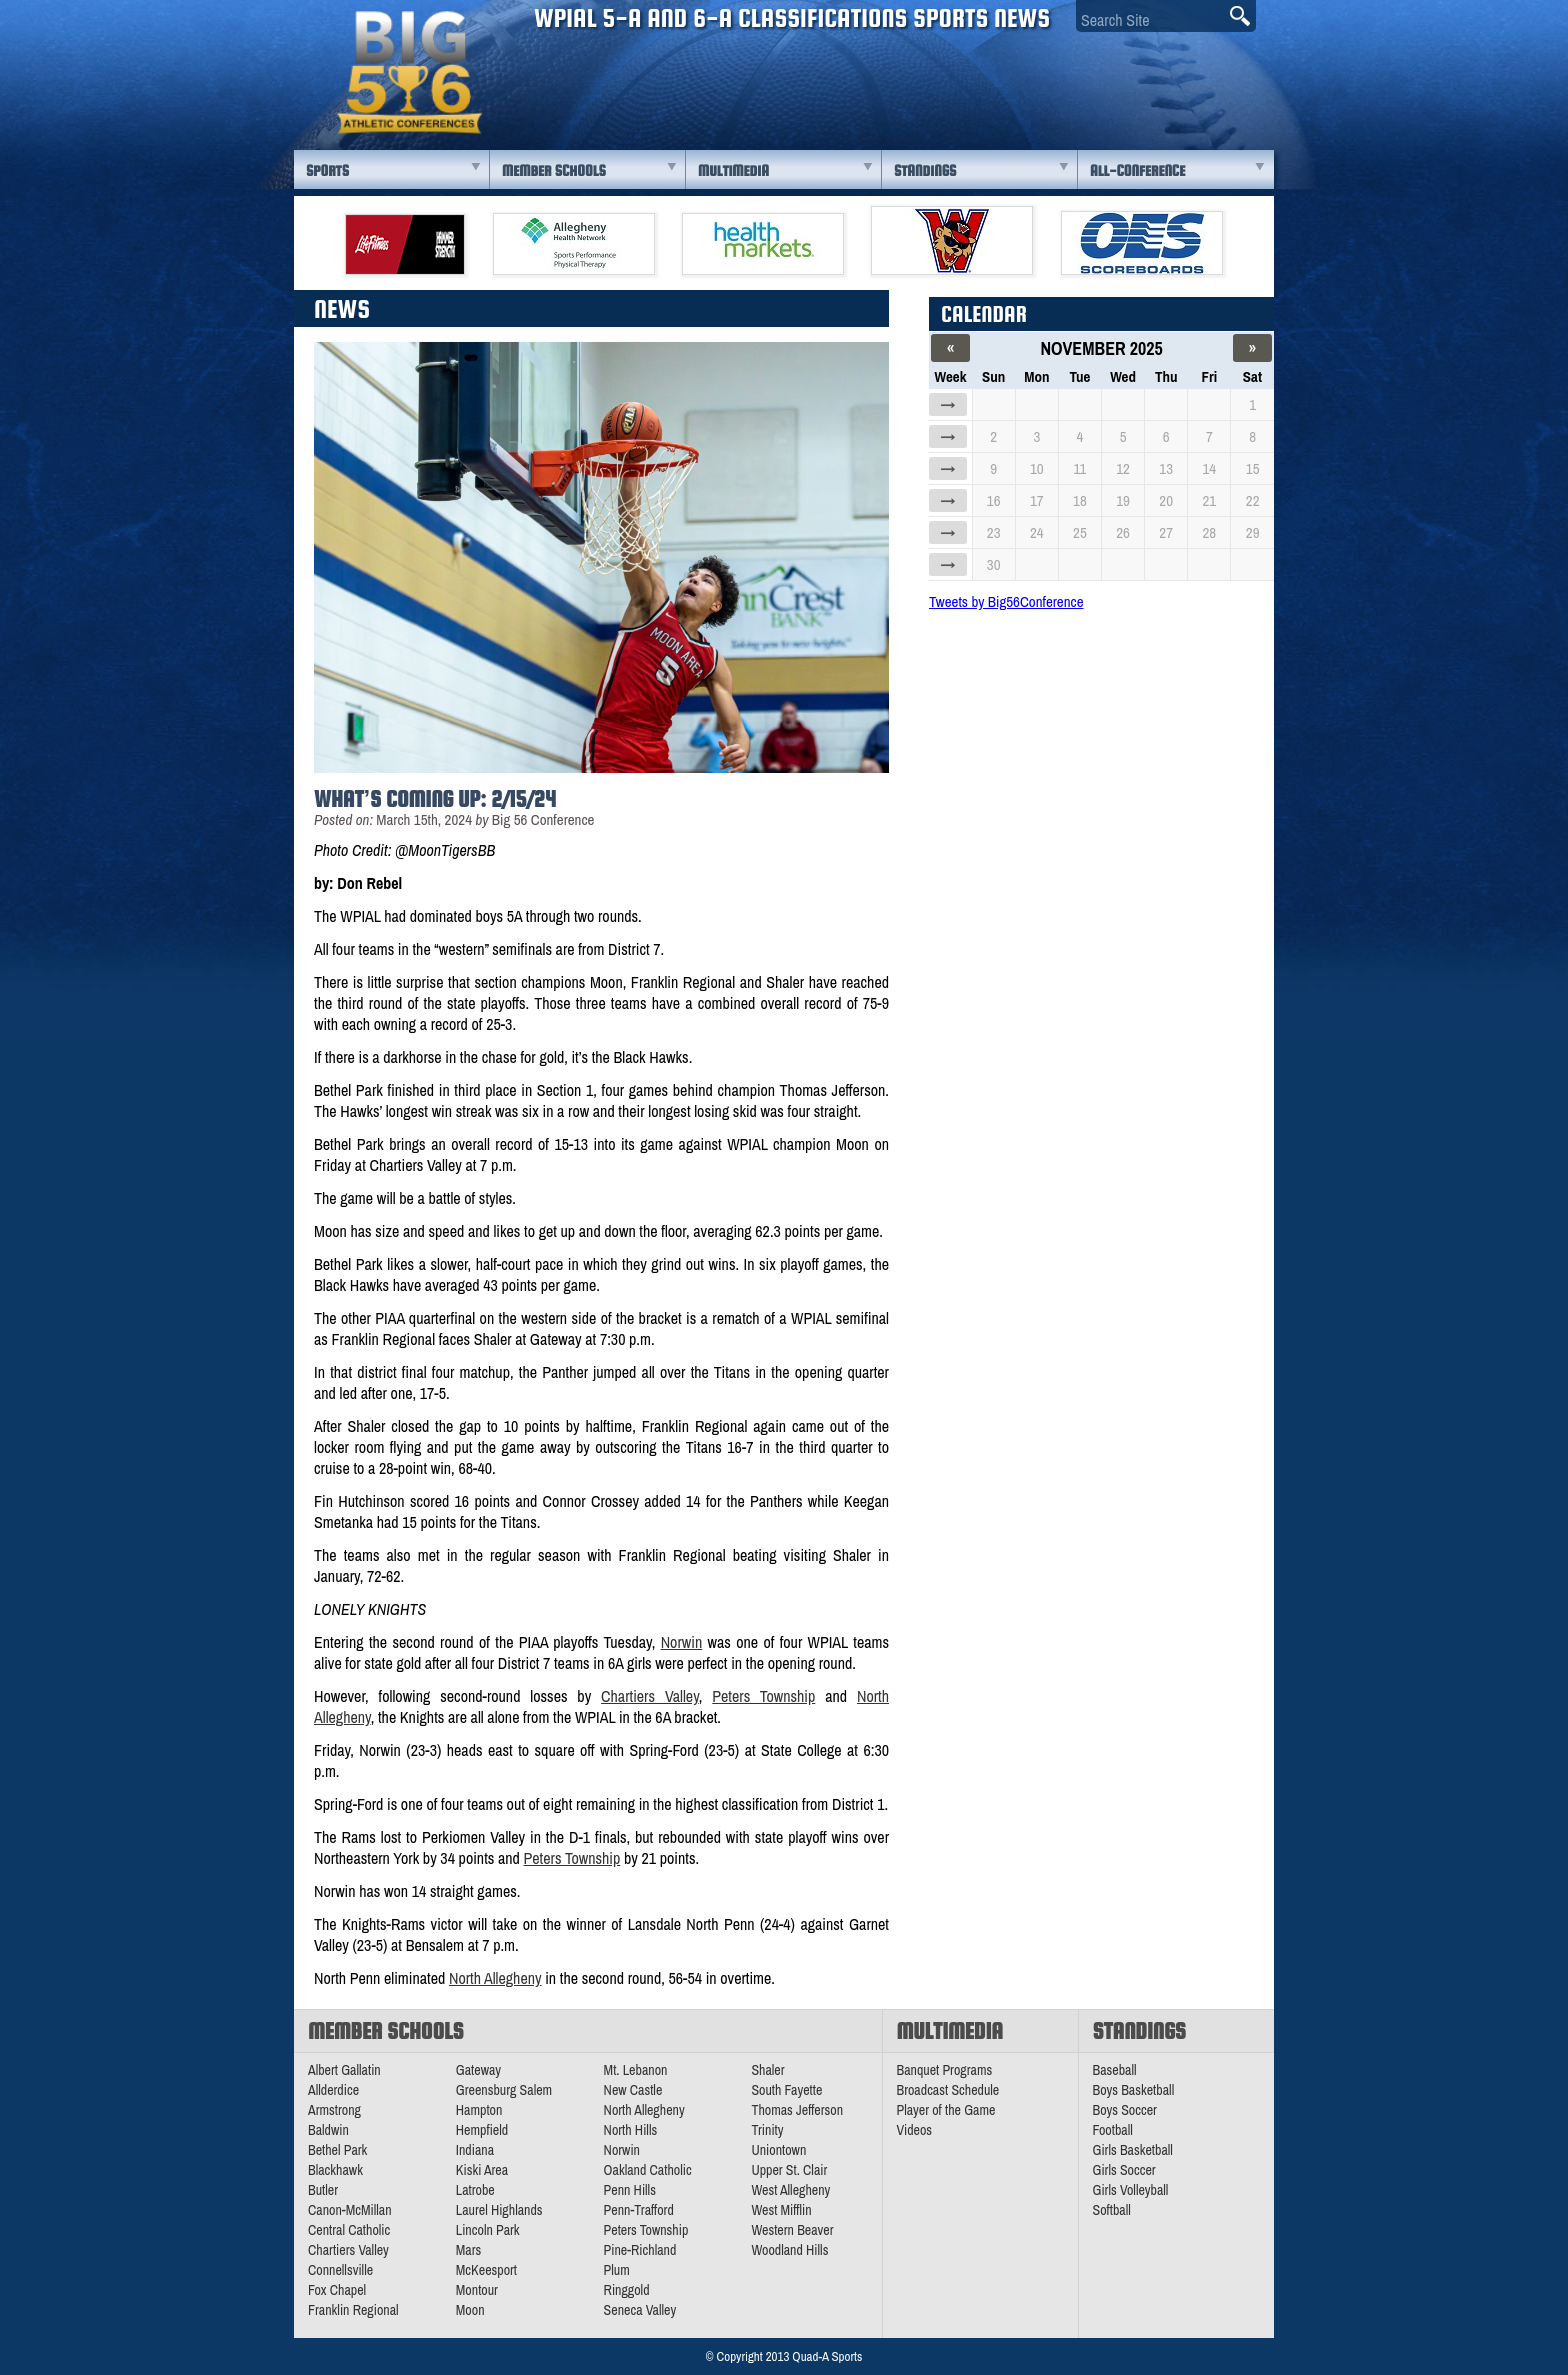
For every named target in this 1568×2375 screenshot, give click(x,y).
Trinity (767, 2130)
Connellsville (340, 2270)
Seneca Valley (640, 2310)
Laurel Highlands (499, 2210)
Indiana (475, 2150)
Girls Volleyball (1131, 2190)
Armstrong (334, 2110)
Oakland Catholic (648, 2170)
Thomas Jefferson (797, 2110)
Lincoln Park (488, 2230)
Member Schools (554, 170)
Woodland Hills (789, 2250)
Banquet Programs (945, 2070)
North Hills (631, 2130)
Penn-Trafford (639, 2210)
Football (1113, 2130)
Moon (470, 2310)
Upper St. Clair (789, 2170)
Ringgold (627, 2290)
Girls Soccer (1124, 2170)
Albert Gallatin (344, 2070)
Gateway (478, 2070)
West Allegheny (790, 2190)
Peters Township (763, 1696)
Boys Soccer (1125, 2110)
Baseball (1115, 2070)
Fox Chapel (337, 2290)
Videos (915, 2130)
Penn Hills (630, 2190)
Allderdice (333, 2090)
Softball (1112, 2210)
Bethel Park (337, 2150)
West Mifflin (781, 2210)
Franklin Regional (353, 2310)
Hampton (479, 2110)
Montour (477, 2290)
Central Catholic (349, 2230)
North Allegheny (495, 1978)
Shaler (767, 2070)
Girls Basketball (1133, 2150)
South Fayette (786, 2090)
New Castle (633, 2090)
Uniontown (778, 2150)
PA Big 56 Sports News (409, 72)
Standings (925, 170)
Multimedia (733, 170)
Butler (323, 2190)
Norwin (682, 1642)
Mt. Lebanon (636, 2070)
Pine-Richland (640, 2250)
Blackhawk (335, 2170)
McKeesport (486, 2270)
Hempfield (482, 2130)
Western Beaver (792, 2230)
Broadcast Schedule (948, 2090)
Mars (469, 2250)
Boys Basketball (1134, 2090)
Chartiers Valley (650, 1696)
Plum (617, 2270)
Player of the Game (946, 2110)
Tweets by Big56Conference (1006, 601)
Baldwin (328, 2130)
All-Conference (1137, 170)
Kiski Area (482, 2170)
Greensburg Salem (504, 2090)
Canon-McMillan (350, 2210)
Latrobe (475, 2190)
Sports (327, 170)
